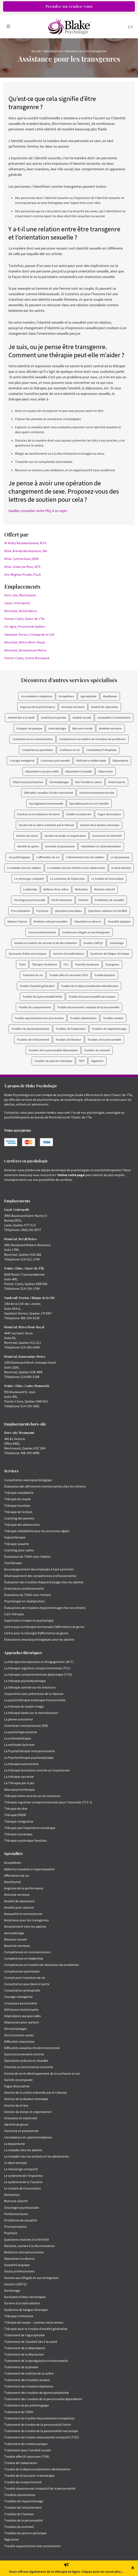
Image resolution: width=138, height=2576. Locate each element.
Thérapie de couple (17, 1499)
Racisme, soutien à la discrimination (29, 2246)
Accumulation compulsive (36, 696)
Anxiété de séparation (104, 707)
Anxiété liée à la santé (21, 717)
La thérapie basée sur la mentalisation (31, 1713)
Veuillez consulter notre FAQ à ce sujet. (38, 510)
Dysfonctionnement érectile (96, 793)
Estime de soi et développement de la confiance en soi (42, 2073)
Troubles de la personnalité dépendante (53, 1050)
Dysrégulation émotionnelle (46, 803)
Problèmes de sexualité (109, 900)
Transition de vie (33, 975)
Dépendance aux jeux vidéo (42, 771)
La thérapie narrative (19, 1777)
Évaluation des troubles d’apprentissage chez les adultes (44, 1582)
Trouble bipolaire (104, 975)
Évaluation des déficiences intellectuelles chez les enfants (45, 1486)
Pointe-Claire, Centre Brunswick (26, 658)
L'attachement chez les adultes (85, 857)
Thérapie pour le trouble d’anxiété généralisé (35, 2329)
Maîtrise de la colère (56, 889)
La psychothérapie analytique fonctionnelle (35, 1700)
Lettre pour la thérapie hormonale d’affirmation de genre (44, 1627)
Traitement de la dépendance (24, 2348)
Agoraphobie (88, 696)
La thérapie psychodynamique (25, 1681)
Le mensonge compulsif (29, 879)
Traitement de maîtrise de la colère (29, 2373)
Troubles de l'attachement (33, 1039)
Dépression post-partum (28, 782)
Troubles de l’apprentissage (23, 2501)
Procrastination (20, 911)
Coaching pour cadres (19, 1550)
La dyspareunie (120, 857)
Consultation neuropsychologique (28, 1480)
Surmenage (117, 943)
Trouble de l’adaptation (20, 2463)
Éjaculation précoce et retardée (89, 803)
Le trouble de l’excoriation (22, 2188)
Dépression (105, 771)
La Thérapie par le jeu (19, 1783)
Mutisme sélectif (104, 889)
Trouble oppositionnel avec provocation (39, 1018)
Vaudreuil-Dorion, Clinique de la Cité (29, 634)
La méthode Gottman (19, 1745)
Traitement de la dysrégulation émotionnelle (36, 2361)
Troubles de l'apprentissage (109, 1029)
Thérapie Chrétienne (44, 964)
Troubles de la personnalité (104, 1039)
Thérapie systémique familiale (25, 1840)
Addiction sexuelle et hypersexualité (29, 1869)
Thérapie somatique (18, 1834)
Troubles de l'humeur (68, 1039)
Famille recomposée (78, 814)
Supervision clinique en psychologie (29, 1620)
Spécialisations (52, 51)
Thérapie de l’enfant (18, 1512)
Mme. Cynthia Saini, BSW (21, 559)
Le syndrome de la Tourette (23, 2182)
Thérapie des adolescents (22, 1525)
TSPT (82, 1061)
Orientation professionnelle (24, 1588)
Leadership (30, 889)
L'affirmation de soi (48, 857)
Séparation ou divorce (87, 921)
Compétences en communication (32, 739)
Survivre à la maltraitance (68, 953)
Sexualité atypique (119, 921)
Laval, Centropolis (17, 603)
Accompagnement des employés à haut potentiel (39, 1569)
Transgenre (112, 964)
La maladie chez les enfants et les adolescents (76, 868)
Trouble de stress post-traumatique (29, 2475)
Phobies (83, 900)
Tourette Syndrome (87, 964)
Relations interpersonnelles (51, 921)
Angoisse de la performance (37, 707)
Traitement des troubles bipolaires (28, 2386)
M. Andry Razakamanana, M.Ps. (25, 543)
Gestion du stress (27, 836)
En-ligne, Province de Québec (24, 626)
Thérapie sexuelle (16, 1544)
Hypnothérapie (14, 1537)
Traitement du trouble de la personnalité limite (37, 2424)
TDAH (22, 964)
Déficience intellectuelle (91, 760)
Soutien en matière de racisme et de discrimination (45, 943)
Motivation (81, 889)
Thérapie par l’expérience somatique (29, 1828)
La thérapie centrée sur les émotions (30, 1687)
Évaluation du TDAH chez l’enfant (27, 1595)
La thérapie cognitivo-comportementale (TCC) (37, 1668)
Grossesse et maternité (107, 836)
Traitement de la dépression (24, 2354)
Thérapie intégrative (18, 1821)
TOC (66, 964)
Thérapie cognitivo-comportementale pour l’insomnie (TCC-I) (48, 1802)
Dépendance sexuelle (78, 771)
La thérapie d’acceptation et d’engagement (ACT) (39, 1662)
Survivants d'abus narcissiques (28, 953)
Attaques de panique (29, 728)
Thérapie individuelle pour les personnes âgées (37, 1531)
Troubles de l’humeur (19, 2514)
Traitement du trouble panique (25, 2444)
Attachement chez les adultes (25, 1926)
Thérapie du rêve (15, 1808)
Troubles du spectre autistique (53, 1061)
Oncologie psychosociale (29, 900)
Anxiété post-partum (53, 717)
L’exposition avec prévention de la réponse (33, 1694)
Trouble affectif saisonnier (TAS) (68, 975)
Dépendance (120, 760)
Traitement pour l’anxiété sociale (27, 2450)
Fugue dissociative (109, 814)
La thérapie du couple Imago (24, 1706)
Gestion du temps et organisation (65, 836)
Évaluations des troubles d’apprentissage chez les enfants (45, 1608)
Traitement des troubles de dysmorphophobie (36, 2393)
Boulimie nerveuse (110, 728)
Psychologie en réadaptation (24, 1601)
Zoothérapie (13, 1563)
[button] (133, 2568)
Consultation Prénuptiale (101, 750)
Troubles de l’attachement (23, 2507)
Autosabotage (57, 728)
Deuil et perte (116, 782)
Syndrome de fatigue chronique (109, 953)
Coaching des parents (19, 1518)
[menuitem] (130, 26)
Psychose (42, 911)
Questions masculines (68, 911)
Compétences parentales (37, 750)
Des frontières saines (88, 782)
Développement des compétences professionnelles (40, 1576)
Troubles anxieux (113, 1018)
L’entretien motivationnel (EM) (26, 1726)
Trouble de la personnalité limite (42, 996)
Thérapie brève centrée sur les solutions (32, 1796)
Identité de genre (28, 846)
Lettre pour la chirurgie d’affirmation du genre (36, 1633)
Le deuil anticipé (15, 2163)
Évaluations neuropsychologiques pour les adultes (39, 1639)
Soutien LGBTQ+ (93, 943)
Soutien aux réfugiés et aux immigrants (86, 932)
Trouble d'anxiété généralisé (37, 986)
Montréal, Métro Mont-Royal (24, 642)
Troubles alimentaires (83, 1018)
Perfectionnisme (62, 900)
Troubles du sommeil (97, 1050)
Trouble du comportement (35, 1007)
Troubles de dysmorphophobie (30, 1029)
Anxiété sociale (81, 717)
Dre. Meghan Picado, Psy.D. (22, 574)
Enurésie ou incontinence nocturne (38, 814)
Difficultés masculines (19, 2041)
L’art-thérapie (14, 1614)
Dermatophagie (59, 782)
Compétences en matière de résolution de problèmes (92, 739)
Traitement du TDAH (18, 2412)
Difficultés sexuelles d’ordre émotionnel (48, 793)
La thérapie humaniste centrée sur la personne (37, 1770)
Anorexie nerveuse (73, 707)
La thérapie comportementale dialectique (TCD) (38, 1674)
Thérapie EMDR (15, 1815)
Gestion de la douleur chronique (99, 825)
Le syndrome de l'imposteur (67, 879)
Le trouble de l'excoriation (107, 879)
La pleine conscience (18, 1719)
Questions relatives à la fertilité (107, 911)
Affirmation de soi (16, 1875)
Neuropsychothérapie (19, 1789)
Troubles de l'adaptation (71, 1029)
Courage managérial (22, 760)
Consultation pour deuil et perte (26, 1984)
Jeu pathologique (19, 857)
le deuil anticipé (121, 868)
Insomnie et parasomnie (60, 846)
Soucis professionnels (42, 932)
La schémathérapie (17, 1738)
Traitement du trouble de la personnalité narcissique (41, 2431)
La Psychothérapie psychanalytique (29, 1757)
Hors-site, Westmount (20, 595)
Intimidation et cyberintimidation (101, 846)
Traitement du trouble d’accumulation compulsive (39, 2418)
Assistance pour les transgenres (26, 1920)
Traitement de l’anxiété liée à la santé (30, 2342)
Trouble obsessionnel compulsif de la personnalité (88, 1007)
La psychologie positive (20, 1732)
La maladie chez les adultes (24, 868)
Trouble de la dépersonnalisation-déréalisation (89, 986)
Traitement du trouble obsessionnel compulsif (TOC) (41, 2437)
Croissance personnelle (55, 760)
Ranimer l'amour (17, 921)
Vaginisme (97, 1061)
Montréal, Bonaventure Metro (25, 650)
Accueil (35, 51)
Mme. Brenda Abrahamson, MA (25, 551)
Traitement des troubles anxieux (27, 2380)
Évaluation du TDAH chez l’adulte (27, 1556)
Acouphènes (66, 696)
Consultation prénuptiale (22, 1990)
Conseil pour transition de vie (24, 1978)
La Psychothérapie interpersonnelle (29, 1751)
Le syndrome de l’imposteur (23, 2176)
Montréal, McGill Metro (20, 611)
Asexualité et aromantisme (114, 717)
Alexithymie (110, 696)
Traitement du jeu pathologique (26, 2405)
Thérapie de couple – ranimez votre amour (33, 2322)
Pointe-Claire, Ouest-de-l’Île (24, 619)
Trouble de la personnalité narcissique (92, 996)
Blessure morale (82, 728)
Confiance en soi (70, 750)
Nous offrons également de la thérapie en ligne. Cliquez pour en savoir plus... (66, 2571)
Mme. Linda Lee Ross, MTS (22, 567)
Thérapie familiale (17, 1505)
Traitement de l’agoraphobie (24, 2335)
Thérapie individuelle (18, 1493)
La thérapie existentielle (21, 1764)
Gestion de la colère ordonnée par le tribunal (46, 825)
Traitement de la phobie (21, 2367)
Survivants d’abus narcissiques (25, 2297)
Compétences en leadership (23, 1958)
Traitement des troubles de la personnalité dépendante (43, 2399)
